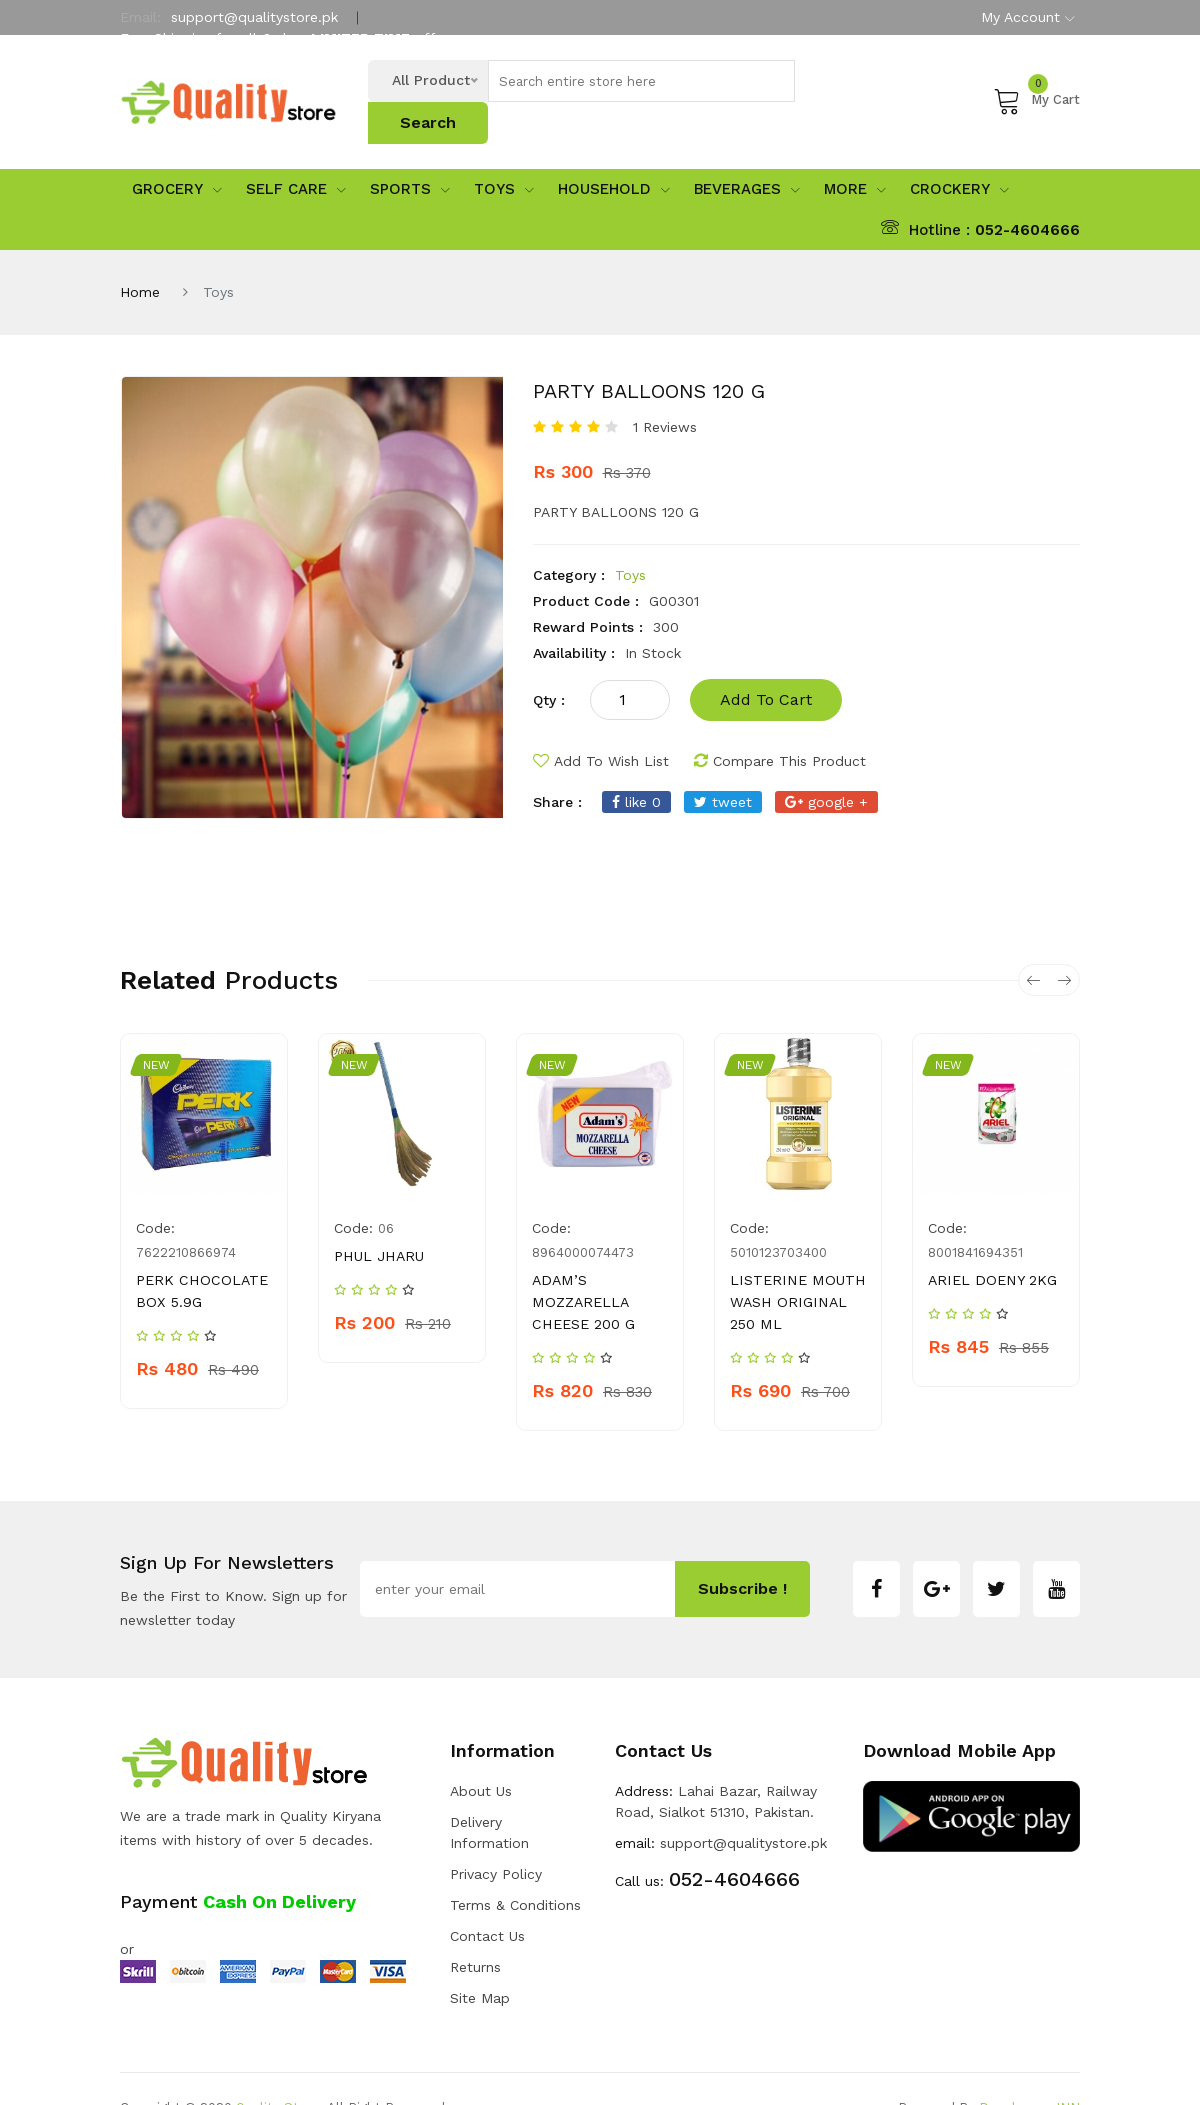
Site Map (480, 1960)
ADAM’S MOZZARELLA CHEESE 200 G (582, 1264)
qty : (549, 662)
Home (140, 254)
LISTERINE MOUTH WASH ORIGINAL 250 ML (794, 1264)
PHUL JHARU (377, 1218)
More (855, 151)
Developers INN (1029, 2069)
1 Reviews (665, 389)
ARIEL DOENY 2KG (990, 1242)
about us (481, 1753)
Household (614, 151)
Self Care (296, 151)
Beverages (747, 151)
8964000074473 (583, 1214)
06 (386, 1190)
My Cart (1036, 81)
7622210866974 (186, 1214)
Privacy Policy (496, 1836)
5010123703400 (778, 1214)
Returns (475, 1929)
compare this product (780, 723)
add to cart (766, 661)
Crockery (959, 151)
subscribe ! (742, 1550)
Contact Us (487, 1898)
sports (410, 151)
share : (557, 764)
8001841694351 (975, 1214)
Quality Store (278, 2069)
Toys (504, 151)
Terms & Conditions (515, 1867)
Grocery (177, 151)
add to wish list (601, 723)
